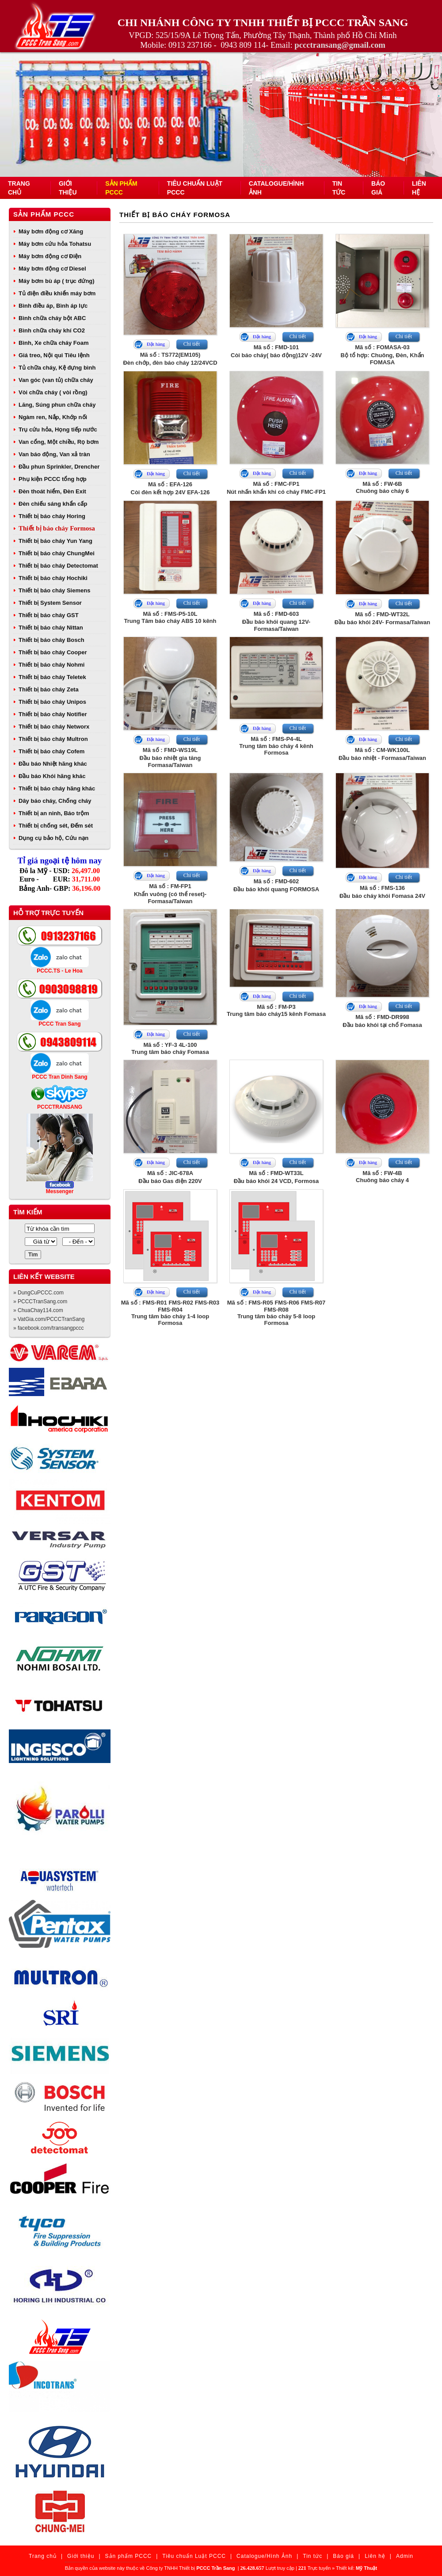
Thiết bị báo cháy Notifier (53, 714)
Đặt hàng (156, 344)
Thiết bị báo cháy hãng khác (57, 788)
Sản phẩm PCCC (43, 214)
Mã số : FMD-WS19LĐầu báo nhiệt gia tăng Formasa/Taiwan (170, 757)
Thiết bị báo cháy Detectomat (58, 565)
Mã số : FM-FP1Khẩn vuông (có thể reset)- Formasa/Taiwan (170, 893)
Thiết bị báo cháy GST (49, 615)
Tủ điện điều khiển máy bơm (57, 293)
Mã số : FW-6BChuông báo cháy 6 (382, 487)
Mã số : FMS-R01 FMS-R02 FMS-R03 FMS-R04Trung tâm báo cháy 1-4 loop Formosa (170, 1312)
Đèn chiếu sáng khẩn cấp (53, 503)
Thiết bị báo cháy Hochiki (53, 578)
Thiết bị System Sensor (50, 602)
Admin (404, 2556)
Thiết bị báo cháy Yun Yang (55, 541)
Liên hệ (375, 2556)
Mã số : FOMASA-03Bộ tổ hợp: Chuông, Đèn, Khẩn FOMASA (382, 355)
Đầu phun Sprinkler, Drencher (59, 466)
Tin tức (312, 2556)
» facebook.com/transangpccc (48, 1328)
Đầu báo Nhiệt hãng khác (53, 763)
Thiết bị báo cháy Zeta (49, 689)
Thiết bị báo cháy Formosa (57, 528)
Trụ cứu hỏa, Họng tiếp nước (58, 429)
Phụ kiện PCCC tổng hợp (53, 479)
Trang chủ (43, 2556)
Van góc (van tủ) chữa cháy (56, 380)
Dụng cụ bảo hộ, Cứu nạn (53, 838)
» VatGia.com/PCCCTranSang (48, 1319)
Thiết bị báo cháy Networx (54, 726)
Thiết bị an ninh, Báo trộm (54, 813)
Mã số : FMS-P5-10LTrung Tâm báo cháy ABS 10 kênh (170, 617)
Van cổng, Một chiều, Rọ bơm (59, 442)
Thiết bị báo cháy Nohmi (51, 664)
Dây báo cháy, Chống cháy (55, 801)
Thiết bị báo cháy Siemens (54, 590)
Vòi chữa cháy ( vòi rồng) (53, 392)
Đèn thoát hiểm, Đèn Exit (52, 491)
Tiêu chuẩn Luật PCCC (194, 2556)
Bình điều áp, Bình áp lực (53, 305)
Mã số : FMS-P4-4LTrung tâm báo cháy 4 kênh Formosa (276, 746)
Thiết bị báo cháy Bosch (51, 640)
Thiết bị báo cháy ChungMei (57, 553)
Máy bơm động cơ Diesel (52, 268)
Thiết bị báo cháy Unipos (52, 701)
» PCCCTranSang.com (40, 1301)
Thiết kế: (356, 2568)
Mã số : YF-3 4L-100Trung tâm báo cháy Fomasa (170, 1048)
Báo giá (343, 2556)
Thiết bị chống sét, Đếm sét (56, 825)
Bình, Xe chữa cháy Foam (54, 343)
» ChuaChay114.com (38, 1310)
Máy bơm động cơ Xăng (51, 231)
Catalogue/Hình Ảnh (264, 2556)
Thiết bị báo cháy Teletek (52, 677)
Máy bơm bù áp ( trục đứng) (57, 281)
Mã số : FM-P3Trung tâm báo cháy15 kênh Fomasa (276, 1010)
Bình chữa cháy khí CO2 (52, 330)
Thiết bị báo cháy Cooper (53, 652)
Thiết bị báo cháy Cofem (51, 751)
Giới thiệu (80, 2556)
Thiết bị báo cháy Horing (52, 516)
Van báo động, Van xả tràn (54, 454)
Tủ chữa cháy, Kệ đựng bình (57, 367)
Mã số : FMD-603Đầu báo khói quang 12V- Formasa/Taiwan (276, 621)
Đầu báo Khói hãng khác (52, 776)
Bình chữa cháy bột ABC (52, 318)
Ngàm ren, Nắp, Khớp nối (53, 417)
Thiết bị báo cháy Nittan (51, 627)
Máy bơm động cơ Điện (50, 256)
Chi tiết (191, 344)
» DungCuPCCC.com (38, 1293)
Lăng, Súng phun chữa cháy (57, 404)
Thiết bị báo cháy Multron (53, 739)
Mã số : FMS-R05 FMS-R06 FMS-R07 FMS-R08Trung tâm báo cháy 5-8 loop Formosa (276, 1312)
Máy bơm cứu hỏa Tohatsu (55, 243)
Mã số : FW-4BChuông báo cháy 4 (382, 1176)
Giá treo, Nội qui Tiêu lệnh (54, 355)
